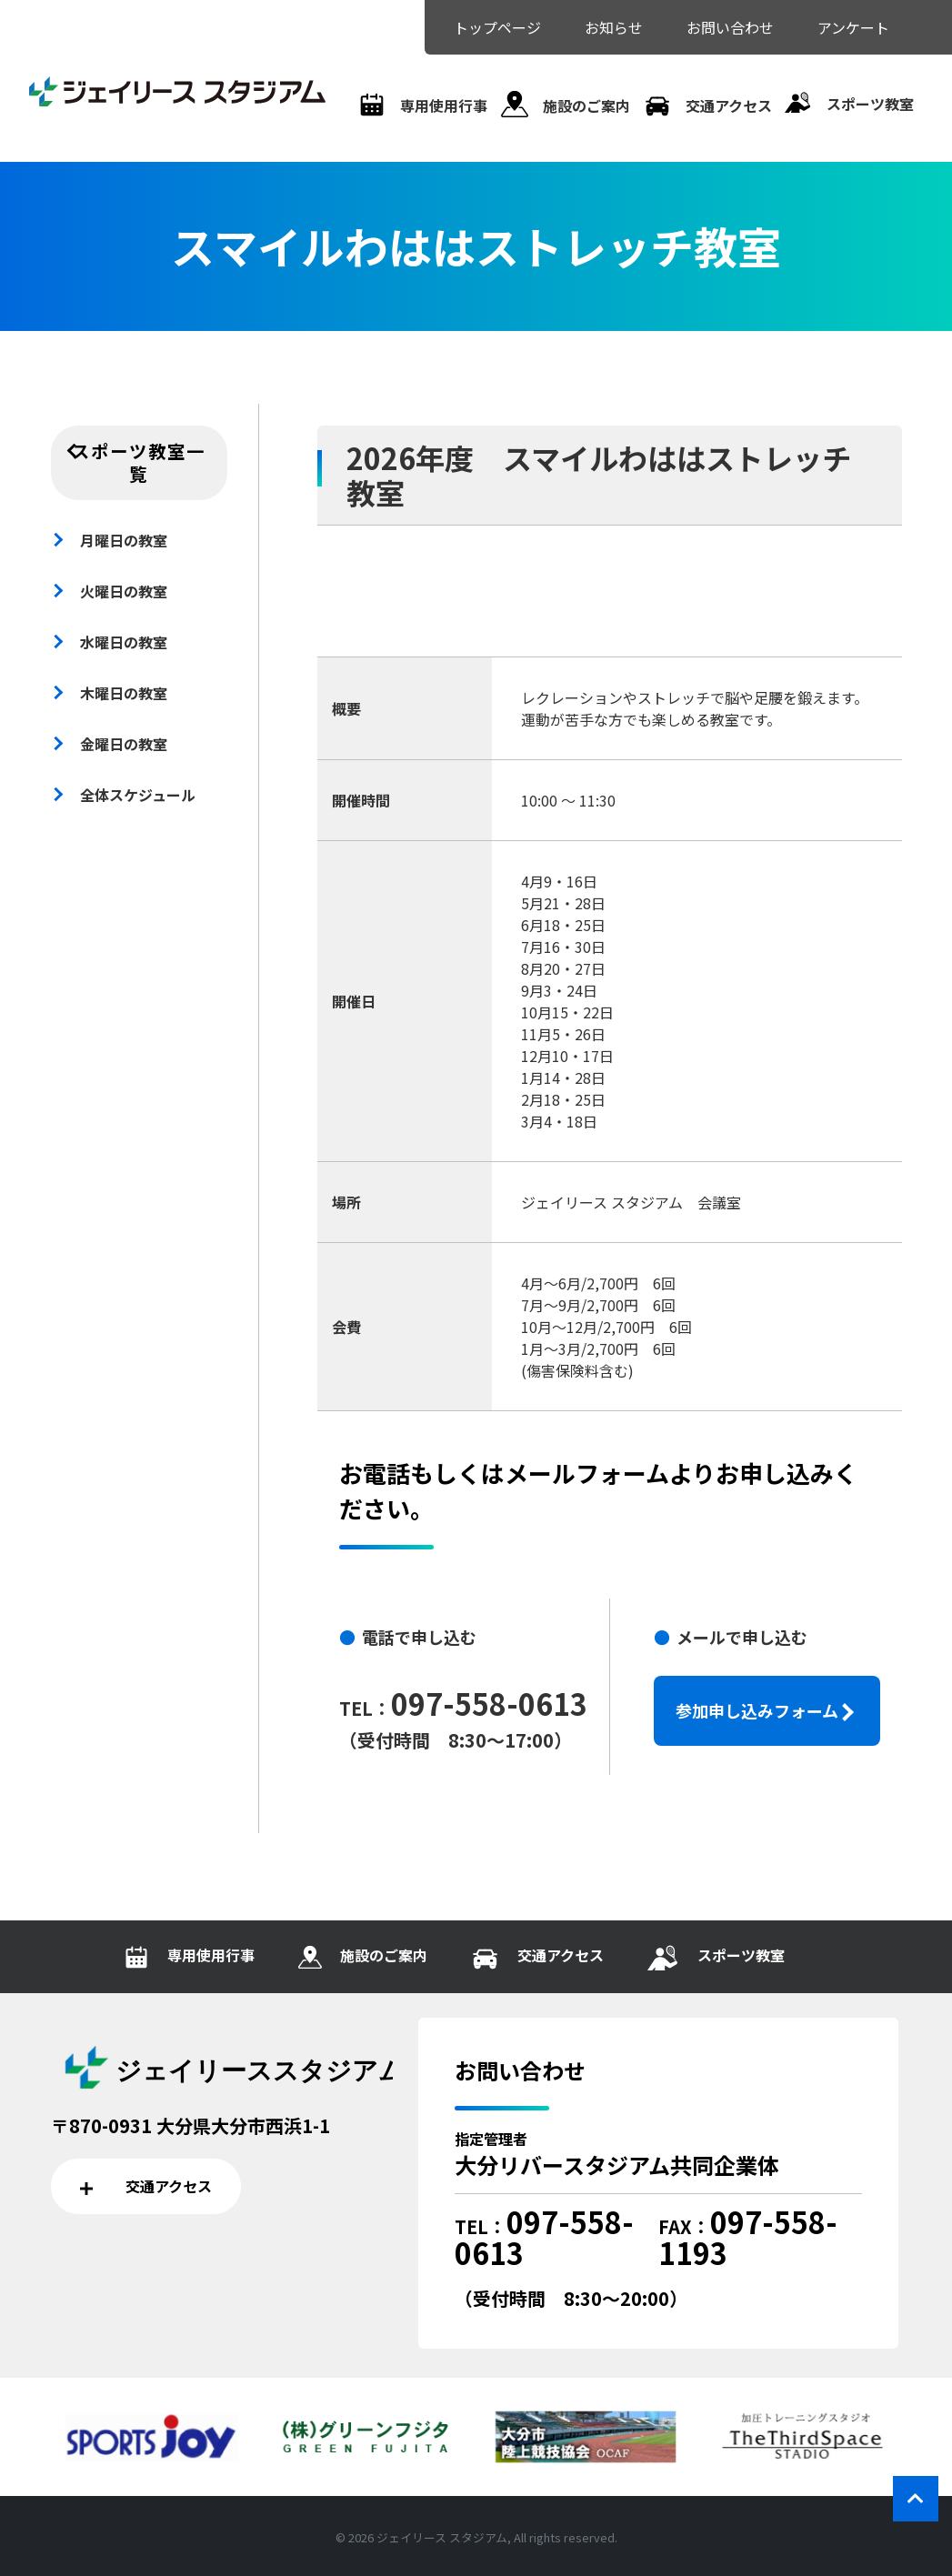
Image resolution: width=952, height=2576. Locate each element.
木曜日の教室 (123, 693)
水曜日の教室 (123, 642)
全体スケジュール (137, 795)
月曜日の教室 (123, 540)
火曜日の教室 (123, 591)
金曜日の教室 (123, 744)
